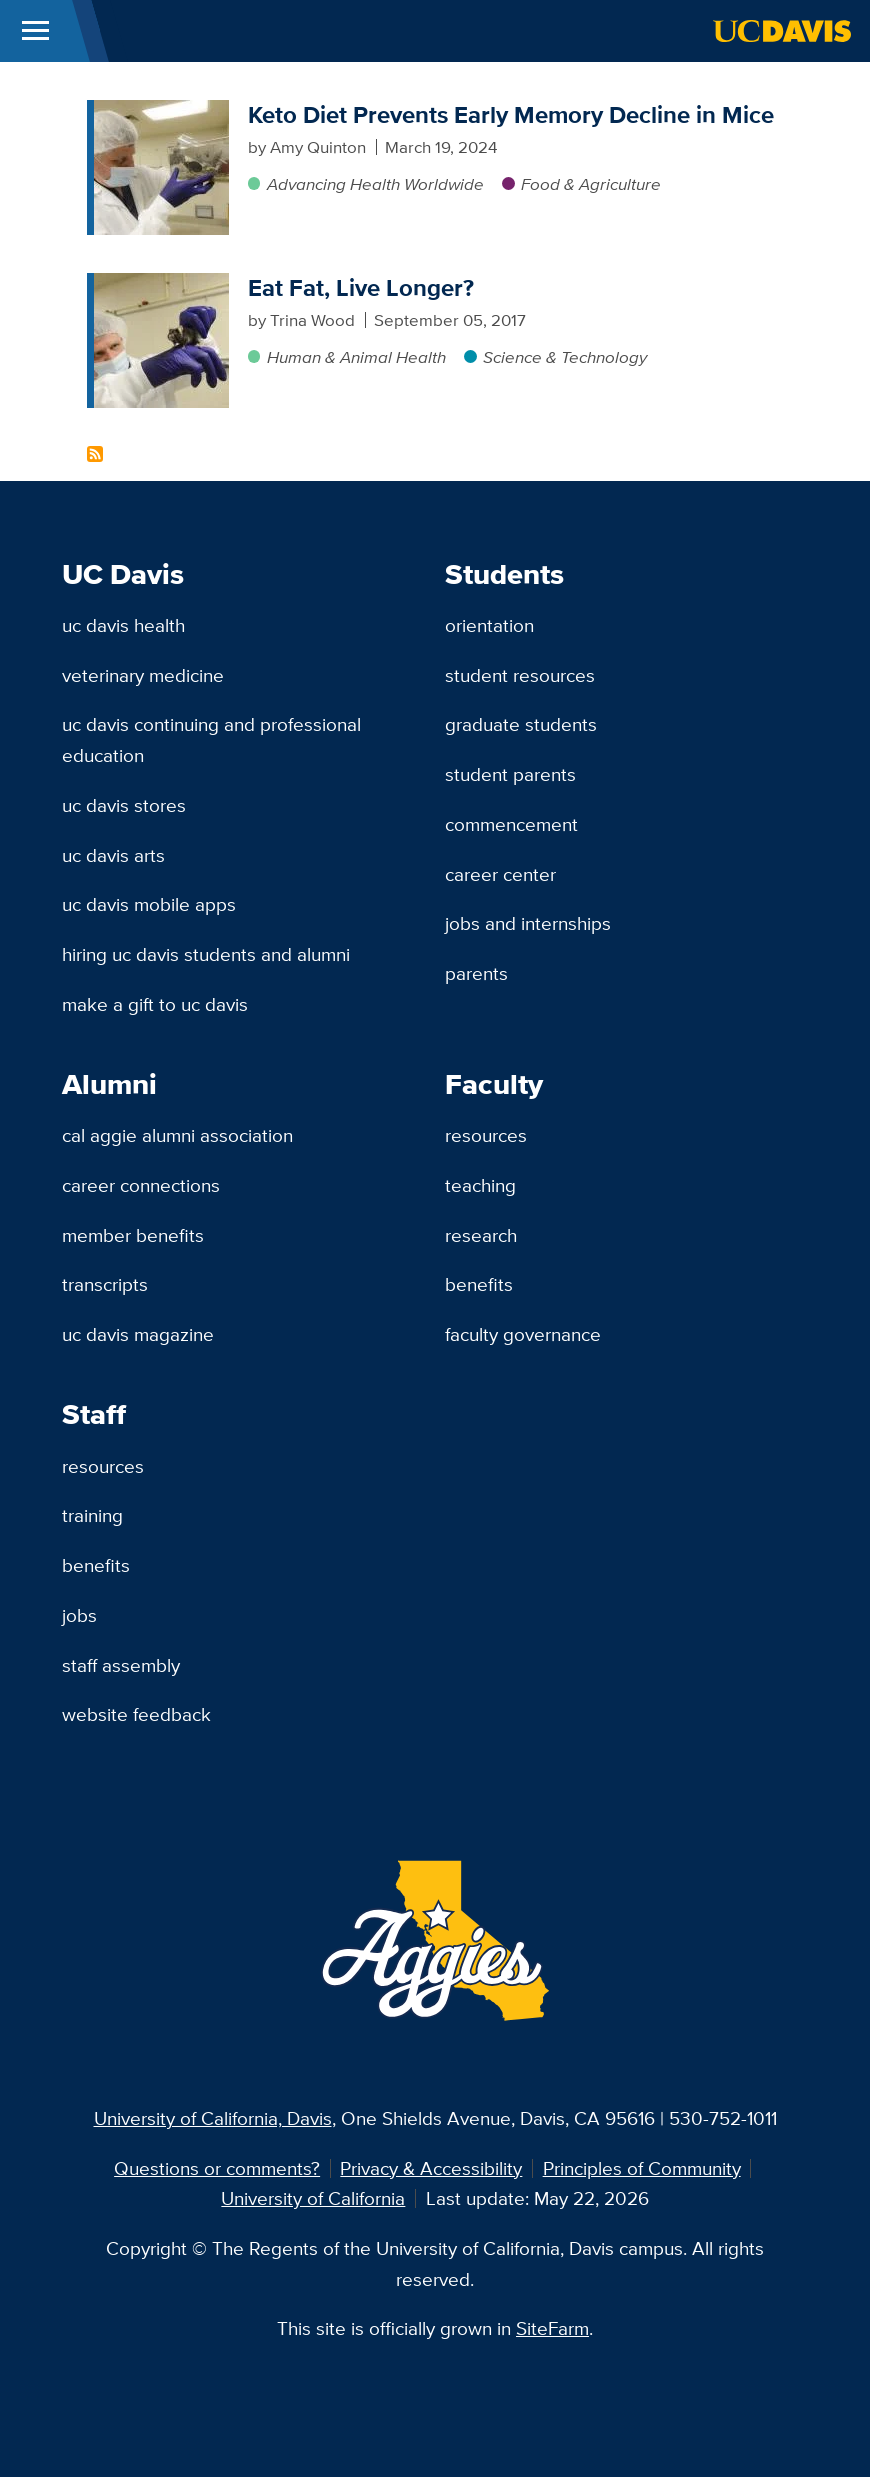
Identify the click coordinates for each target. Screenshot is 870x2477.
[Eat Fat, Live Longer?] (161, 285)
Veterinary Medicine (143, 675)
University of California (313, 2198)
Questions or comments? (217, 2168)
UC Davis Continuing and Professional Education (211, 739)
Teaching (480, 1185)
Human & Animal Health (356, 357)
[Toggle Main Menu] (35, 31)
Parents (476, 973)
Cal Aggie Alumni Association (177, 1135)
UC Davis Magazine (138, 1334)
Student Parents (510, 774)
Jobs (79, 1615)
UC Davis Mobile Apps (149, 904)
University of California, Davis (213, 2118)
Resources (486, 1135)
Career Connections (141, 1185)
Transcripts (105, 1284)
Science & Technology (565, 357)
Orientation (489, 625)
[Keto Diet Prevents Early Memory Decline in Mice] (161, 112)
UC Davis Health (123, 625)
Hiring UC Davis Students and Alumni (206, 954)
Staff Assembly (121, 1665)
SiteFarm (552, 2328)
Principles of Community (642, 2168)
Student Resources (520, 675)
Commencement (511, 824)
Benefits (479, 1284)
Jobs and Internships (528, 923)
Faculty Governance (523, 1334)
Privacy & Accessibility (431, 2168)
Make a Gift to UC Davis (155, 1004)
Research (481, 1235)
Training (92, 1515)
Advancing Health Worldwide (375, 184)
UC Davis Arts (113, 855)
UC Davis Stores (124, 805)
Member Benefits (133, 1235)
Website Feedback (136, 1714)
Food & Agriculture (591, 184)
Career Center (500, 874)
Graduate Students (521, 724)
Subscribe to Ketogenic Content (95, 454)
